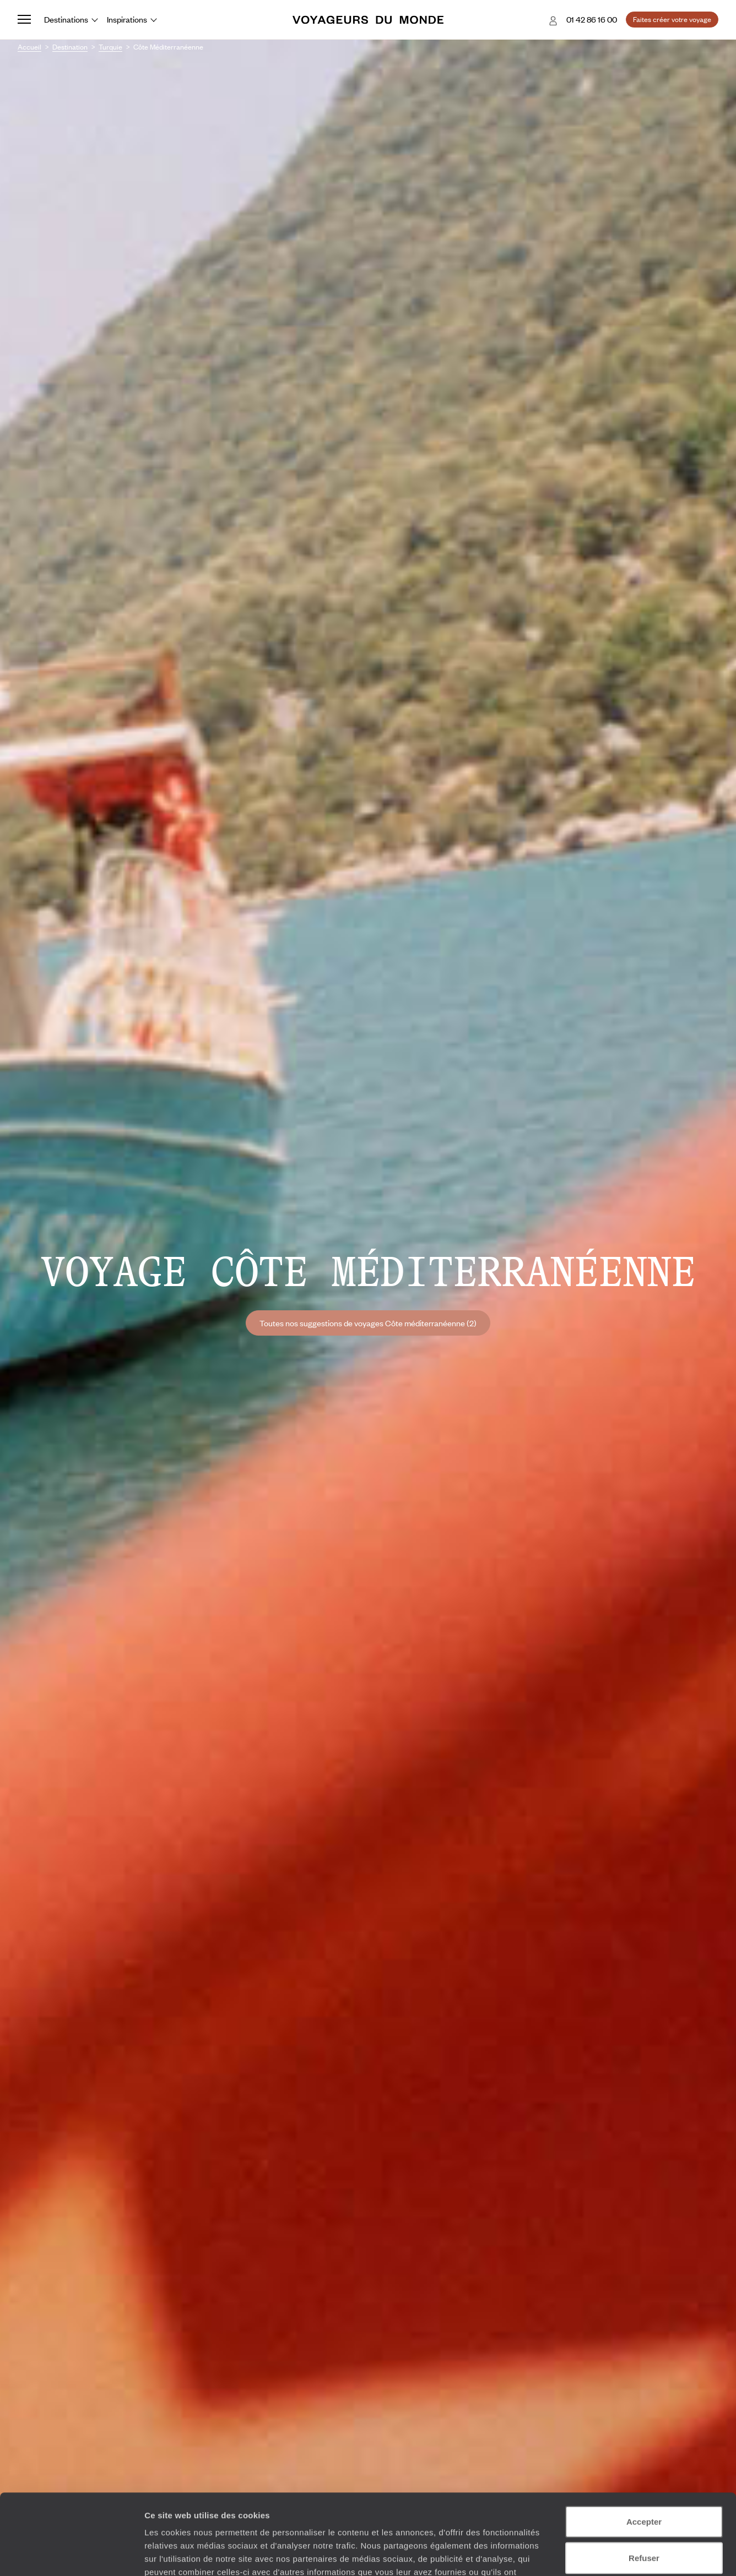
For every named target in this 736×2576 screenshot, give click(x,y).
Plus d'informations (391, 2509)
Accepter (644, 2445)
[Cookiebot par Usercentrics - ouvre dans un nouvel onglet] (71, 2554)
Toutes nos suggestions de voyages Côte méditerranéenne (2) (368, 1322)
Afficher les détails (607, 2554)
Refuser (644, 2482)
